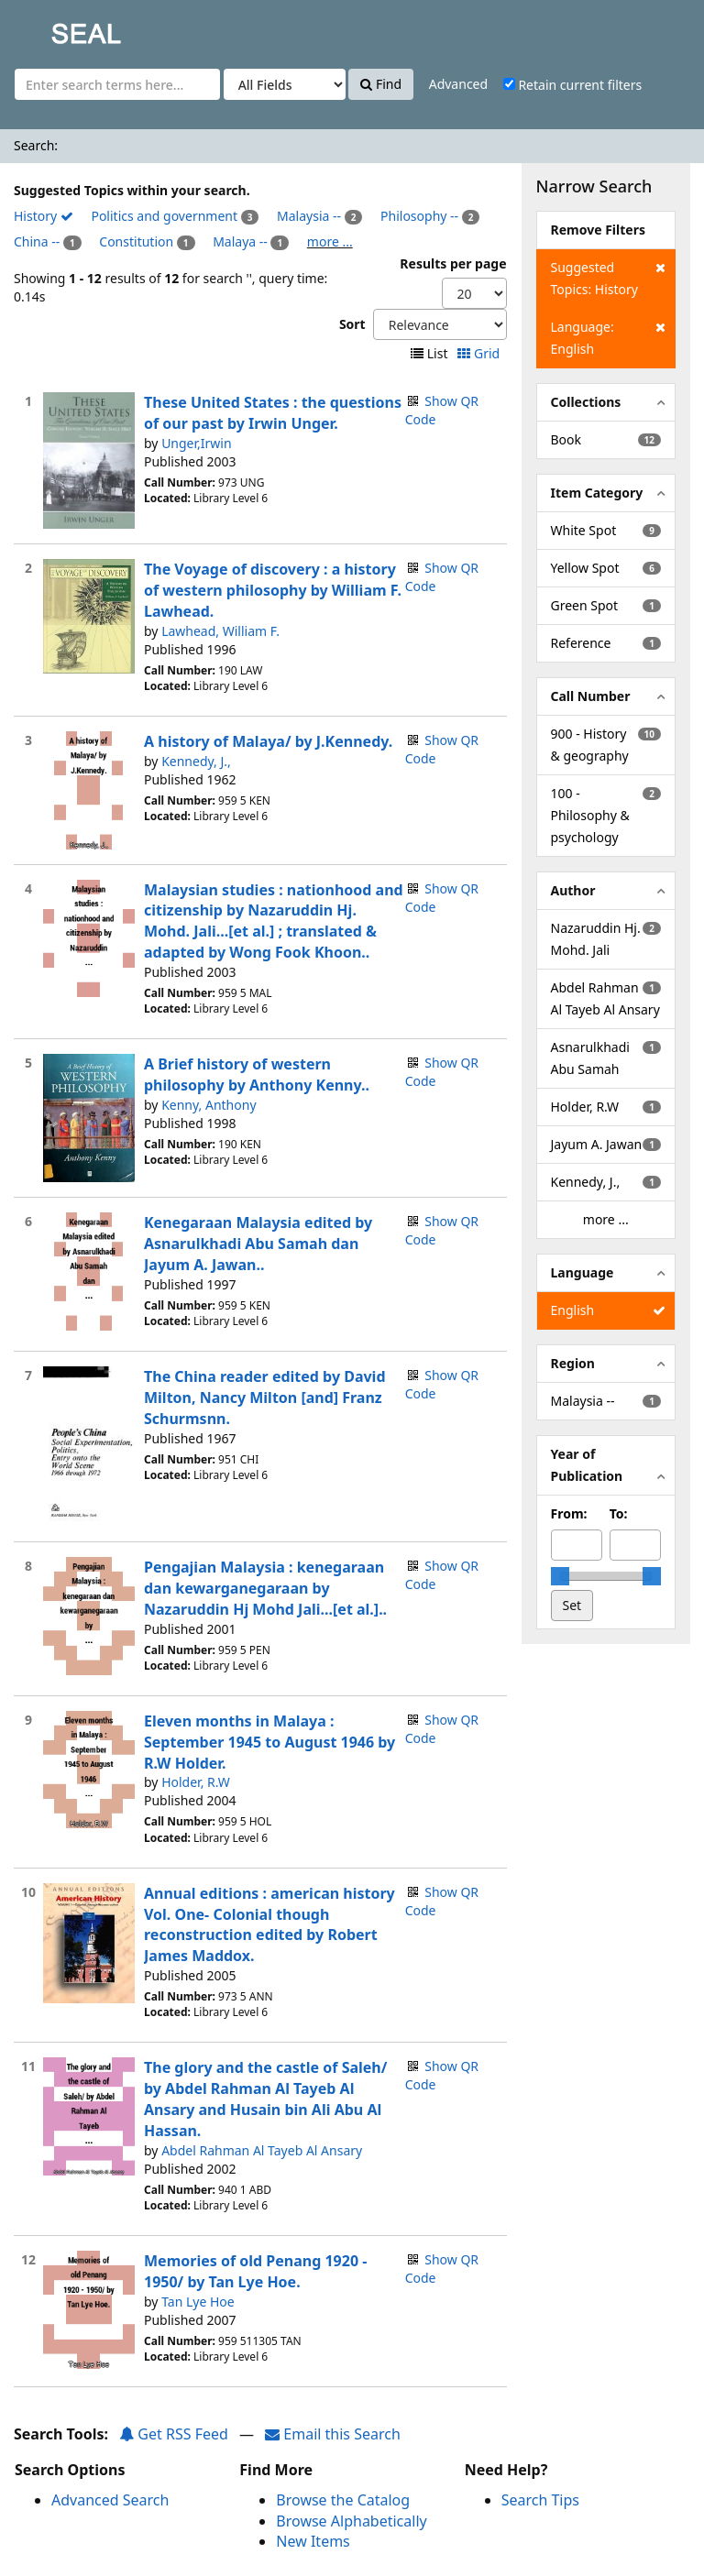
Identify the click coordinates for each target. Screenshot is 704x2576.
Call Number (591, 696)
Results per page (453, 263)
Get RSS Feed (173, 2434)
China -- (37, 241)
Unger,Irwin (196, 443)
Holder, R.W (195, 1782)
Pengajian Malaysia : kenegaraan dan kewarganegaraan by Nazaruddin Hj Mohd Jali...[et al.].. (265, 1588)
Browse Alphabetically (351, 2521)
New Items (312, 2541)
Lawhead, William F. (220, 631)
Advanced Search (110, 2500)
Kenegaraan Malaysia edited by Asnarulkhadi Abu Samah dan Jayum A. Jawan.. (258, 1243)
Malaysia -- (309, 216)
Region (573, 1363)
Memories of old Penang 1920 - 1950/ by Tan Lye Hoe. (255, 2271)
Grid (479, 353)
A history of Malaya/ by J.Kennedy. (268, 741)
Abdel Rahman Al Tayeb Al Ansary (261, 2150)
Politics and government (164, 216)
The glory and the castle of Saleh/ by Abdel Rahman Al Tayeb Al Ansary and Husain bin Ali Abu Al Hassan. (265, 2099)
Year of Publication (587, 1465)
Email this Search (333, 2434)
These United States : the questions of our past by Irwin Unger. (273, 412)
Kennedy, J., (196, 761)
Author (573, 890)
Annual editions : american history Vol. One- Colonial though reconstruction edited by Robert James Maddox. (269, 1925)
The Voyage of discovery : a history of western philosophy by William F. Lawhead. (273, 590)
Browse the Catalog (343, 2500)
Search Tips (540, 2500)
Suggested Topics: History (608, 277)
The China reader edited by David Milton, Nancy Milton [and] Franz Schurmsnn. (265, 1397)
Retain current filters (572, 84)
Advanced (458, 84)
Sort (352, 324)
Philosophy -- (419, 216)
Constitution (136, 241)
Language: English (608, 336)
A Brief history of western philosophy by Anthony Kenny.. (256, 1074)
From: (569, 1513)
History (43, 216)
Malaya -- (240, 241)
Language (582, 1272)
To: (619, 1513)
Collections (586, 402)
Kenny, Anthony (208, 1104)
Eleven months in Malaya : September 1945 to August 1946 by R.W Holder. (269, 1742)
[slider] (560, 1576)
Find (381, 84)
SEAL (49, 28)
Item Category (597, 492)
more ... (330, 241)
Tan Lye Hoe (198, 2301)
